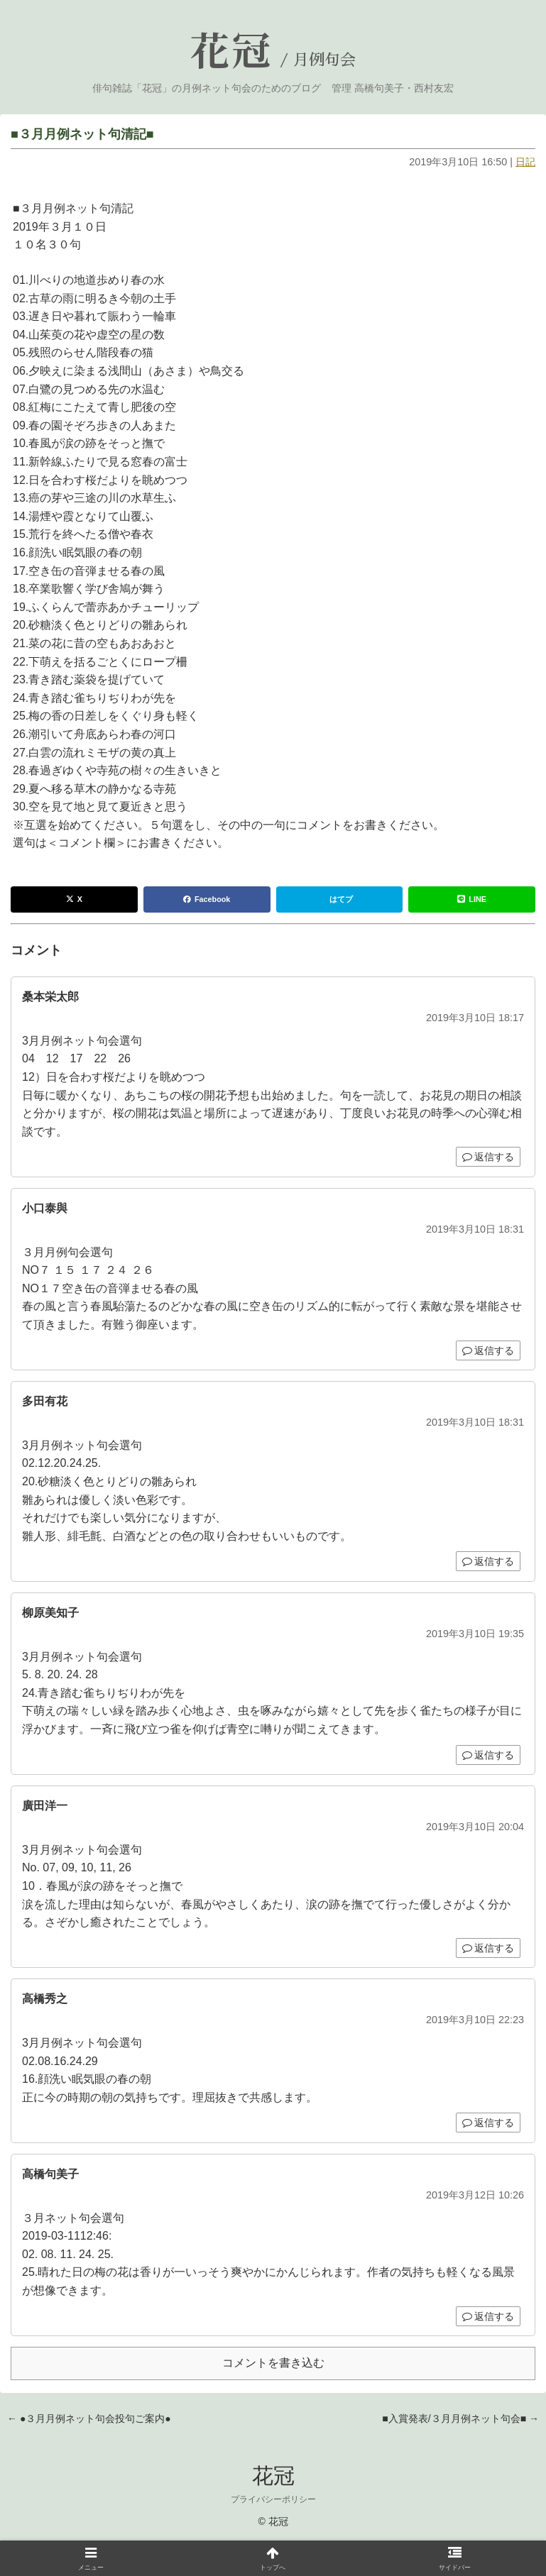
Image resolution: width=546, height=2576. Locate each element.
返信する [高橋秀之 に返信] (488, 2122)
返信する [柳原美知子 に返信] (488, 1755)
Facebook (206, 899)
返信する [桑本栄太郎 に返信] (488, 1156)
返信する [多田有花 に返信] (488, 1561)
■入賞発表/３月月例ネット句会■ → (460, 2418)
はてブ (341, 899)
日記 (525, 161)
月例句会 (324, 60)
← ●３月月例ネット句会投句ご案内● (89, 2418)
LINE (471, 899)
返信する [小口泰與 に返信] (488, 1350)
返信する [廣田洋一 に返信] (488, 1948)
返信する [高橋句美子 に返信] (488, 2316)
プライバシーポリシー (273, 2499)
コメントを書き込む (273, 2363)
